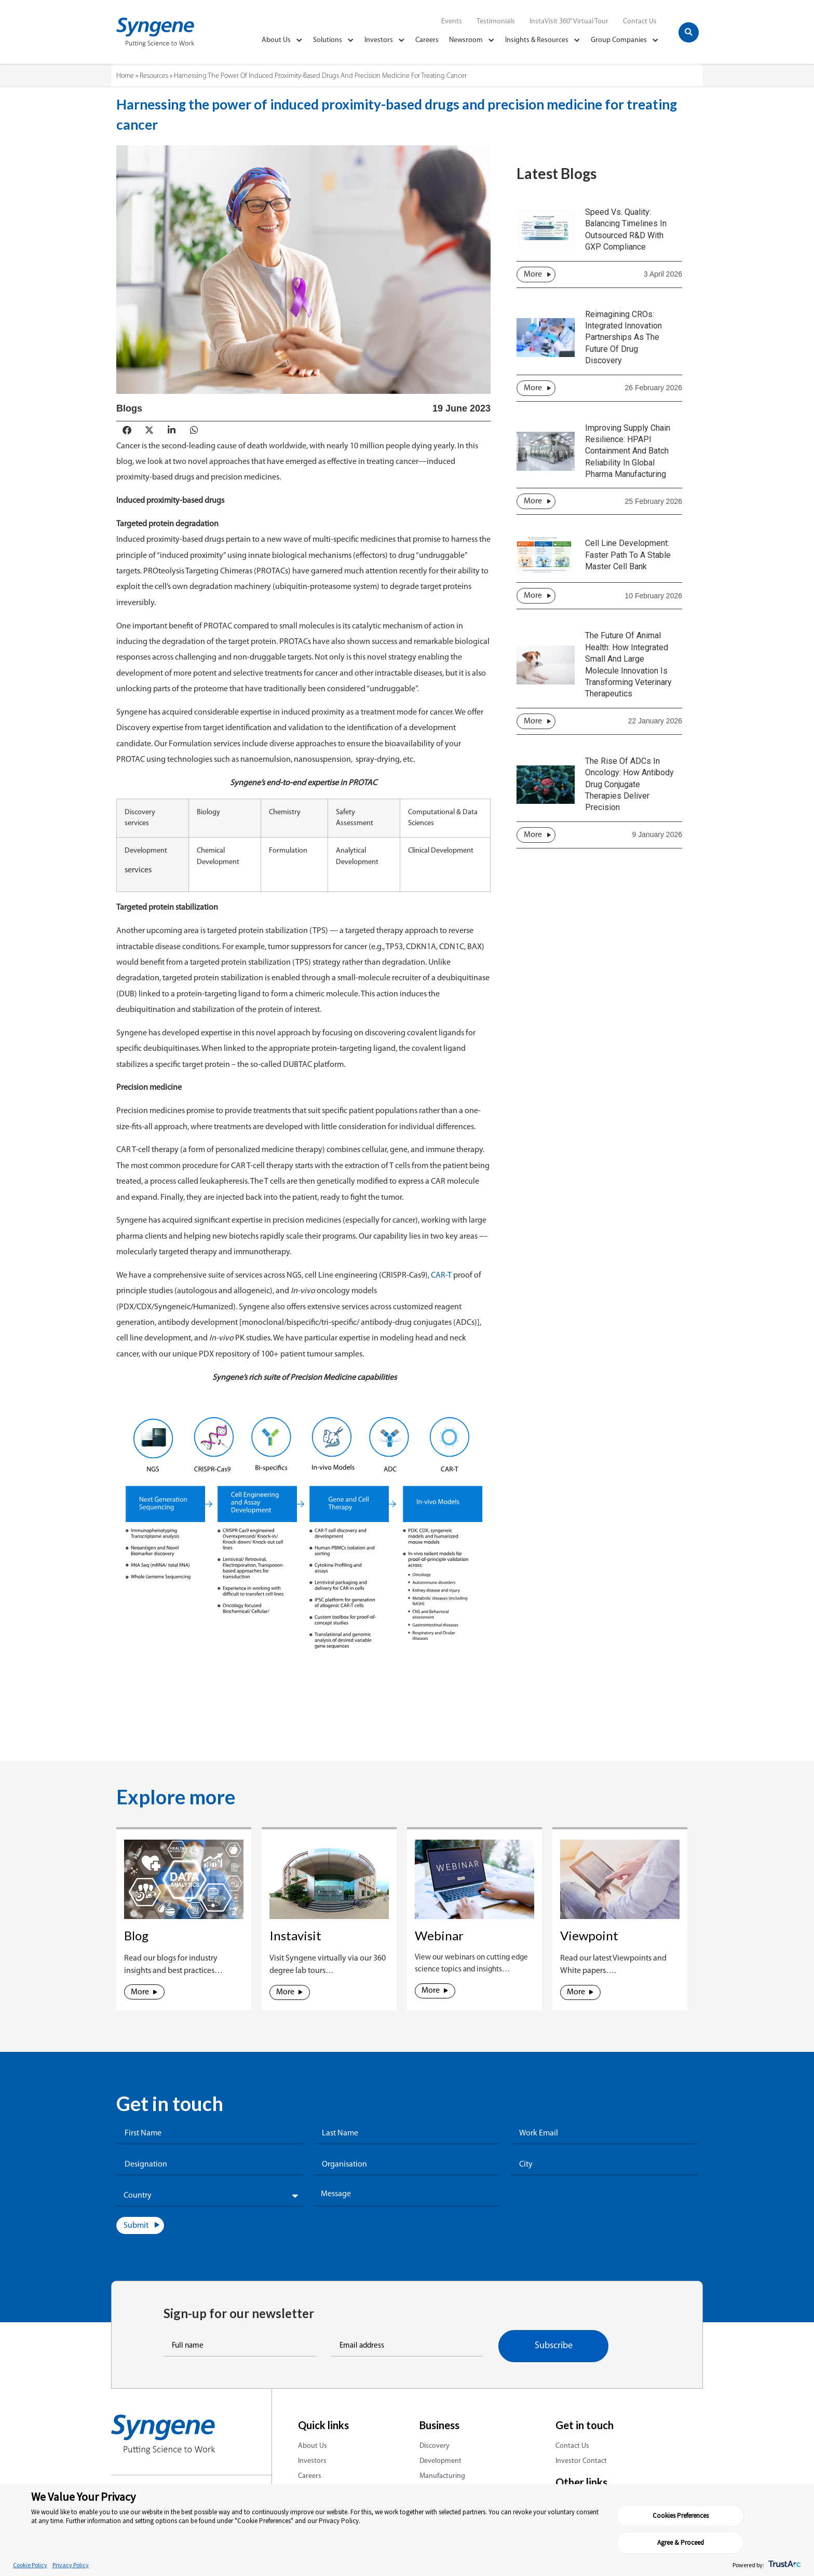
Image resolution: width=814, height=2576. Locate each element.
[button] (689, 32)
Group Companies (625, 40)
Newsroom (472, 40)
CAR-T (440, 1275)
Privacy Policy (70, 2565)
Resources (154, 76)
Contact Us (640, 21)
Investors (384, 40)
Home (125, 76)
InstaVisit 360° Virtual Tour (569, 21)
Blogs (129, 408)
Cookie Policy (30, 2565)
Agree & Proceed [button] (748, 2538)
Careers (427, 40)
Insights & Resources (542, 40)
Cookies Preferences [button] (660, 2538)
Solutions (333, 40)
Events (451, 21)
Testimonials (496, 21)
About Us (282, 40)
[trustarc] (783, 2564)
